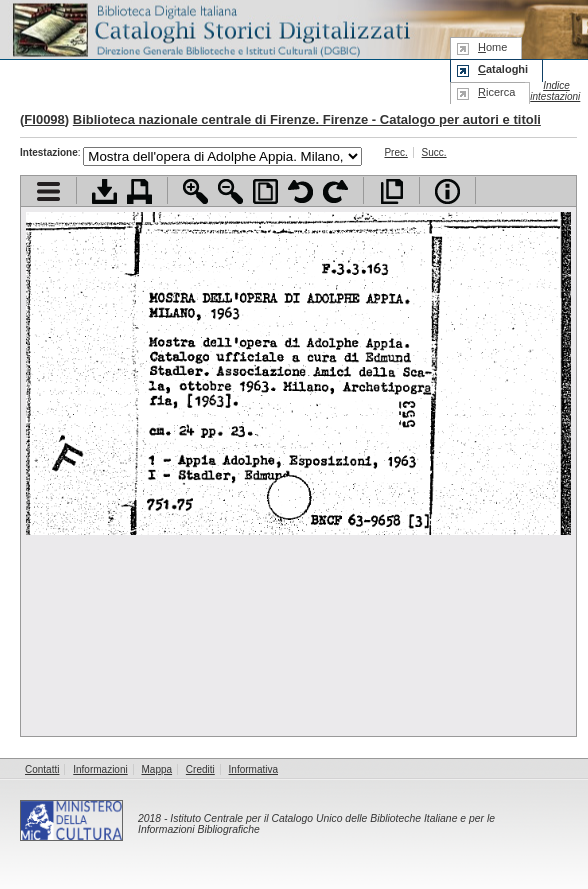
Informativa (253, 769)
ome (492, 47)
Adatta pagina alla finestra (265, 191)
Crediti (200, 769)
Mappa (157, 769)
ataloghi (503, 69)
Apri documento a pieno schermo (391, 191)
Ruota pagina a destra (335, 191)
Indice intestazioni (555, 91)
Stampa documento (139, 191)
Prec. (395, 152)
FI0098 (44, 119)
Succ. (434, 152)
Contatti (42, 769)
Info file (447, 191)
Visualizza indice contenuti (48, 191)
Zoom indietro (230, 191)
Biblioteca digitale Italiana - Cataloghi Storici (210, 28)
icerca (496, 92)
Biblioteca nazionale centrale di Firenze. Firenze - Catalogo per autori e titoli (307, 119)
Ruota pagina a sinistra (300, 191)
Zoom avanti (195, 191)
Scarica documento (104, 191)
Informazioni (100, 769)
